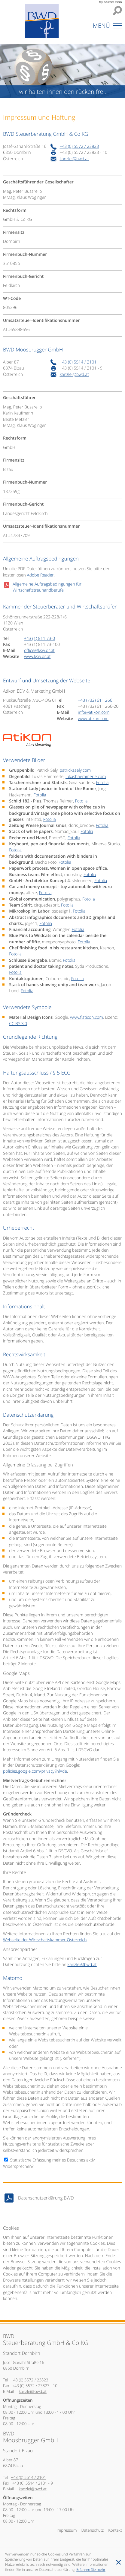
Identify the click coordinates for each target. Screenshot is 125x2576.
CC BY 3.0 (18, 1024)
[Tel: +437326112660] (95, 700)
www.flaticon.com (86, 1017)
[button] (104, 27)
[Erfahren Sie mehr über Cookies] (90, 2570)
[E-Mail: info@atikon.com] (93, 712)
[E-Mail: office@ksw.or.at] (39, 650)
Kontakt (115, 2530)
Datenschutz (92, 2530)
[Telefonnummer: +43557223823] (79, 147)
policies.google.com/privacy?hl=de (35, 1771)
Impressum (66, 2530)
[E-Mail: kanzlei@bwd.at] (74, 159)
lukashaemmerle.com (86, 777)
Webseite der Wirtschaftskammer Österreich (45, 1940)
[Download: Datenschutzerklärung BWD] (62, 2198)
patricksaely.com (75, 770)
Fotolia (102, 783)
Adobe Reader (40, 575)
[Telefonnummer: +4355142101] (77, 362)
